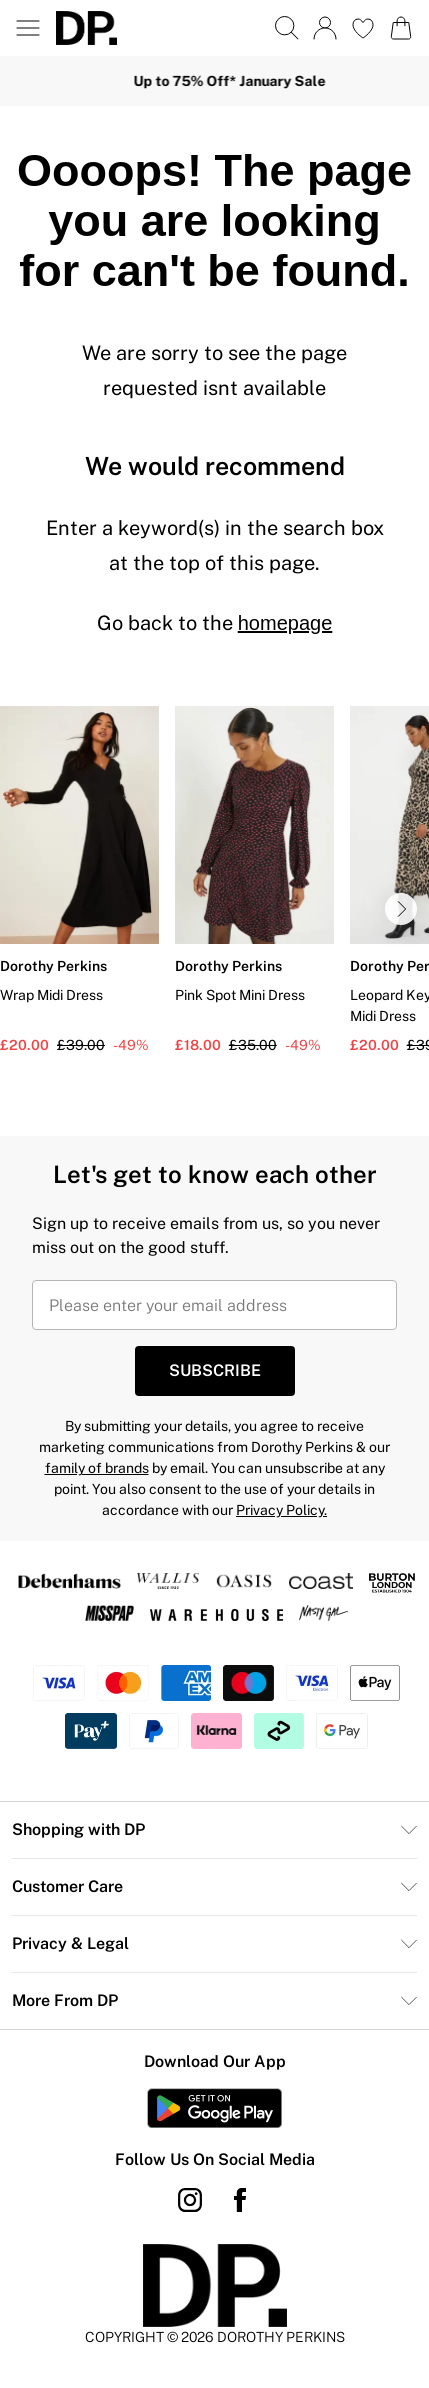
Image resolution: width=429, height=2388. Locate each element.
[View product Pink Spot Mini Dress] (254, 881)
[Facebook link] (240, 2200)
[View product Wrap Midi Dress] (79, 881)
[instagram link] (190, 2200)
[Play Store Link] (214, 2108)
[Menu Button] (28, 28)
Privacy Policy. (281, 1510)
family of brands (97, 1468)
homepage (285, 623)
